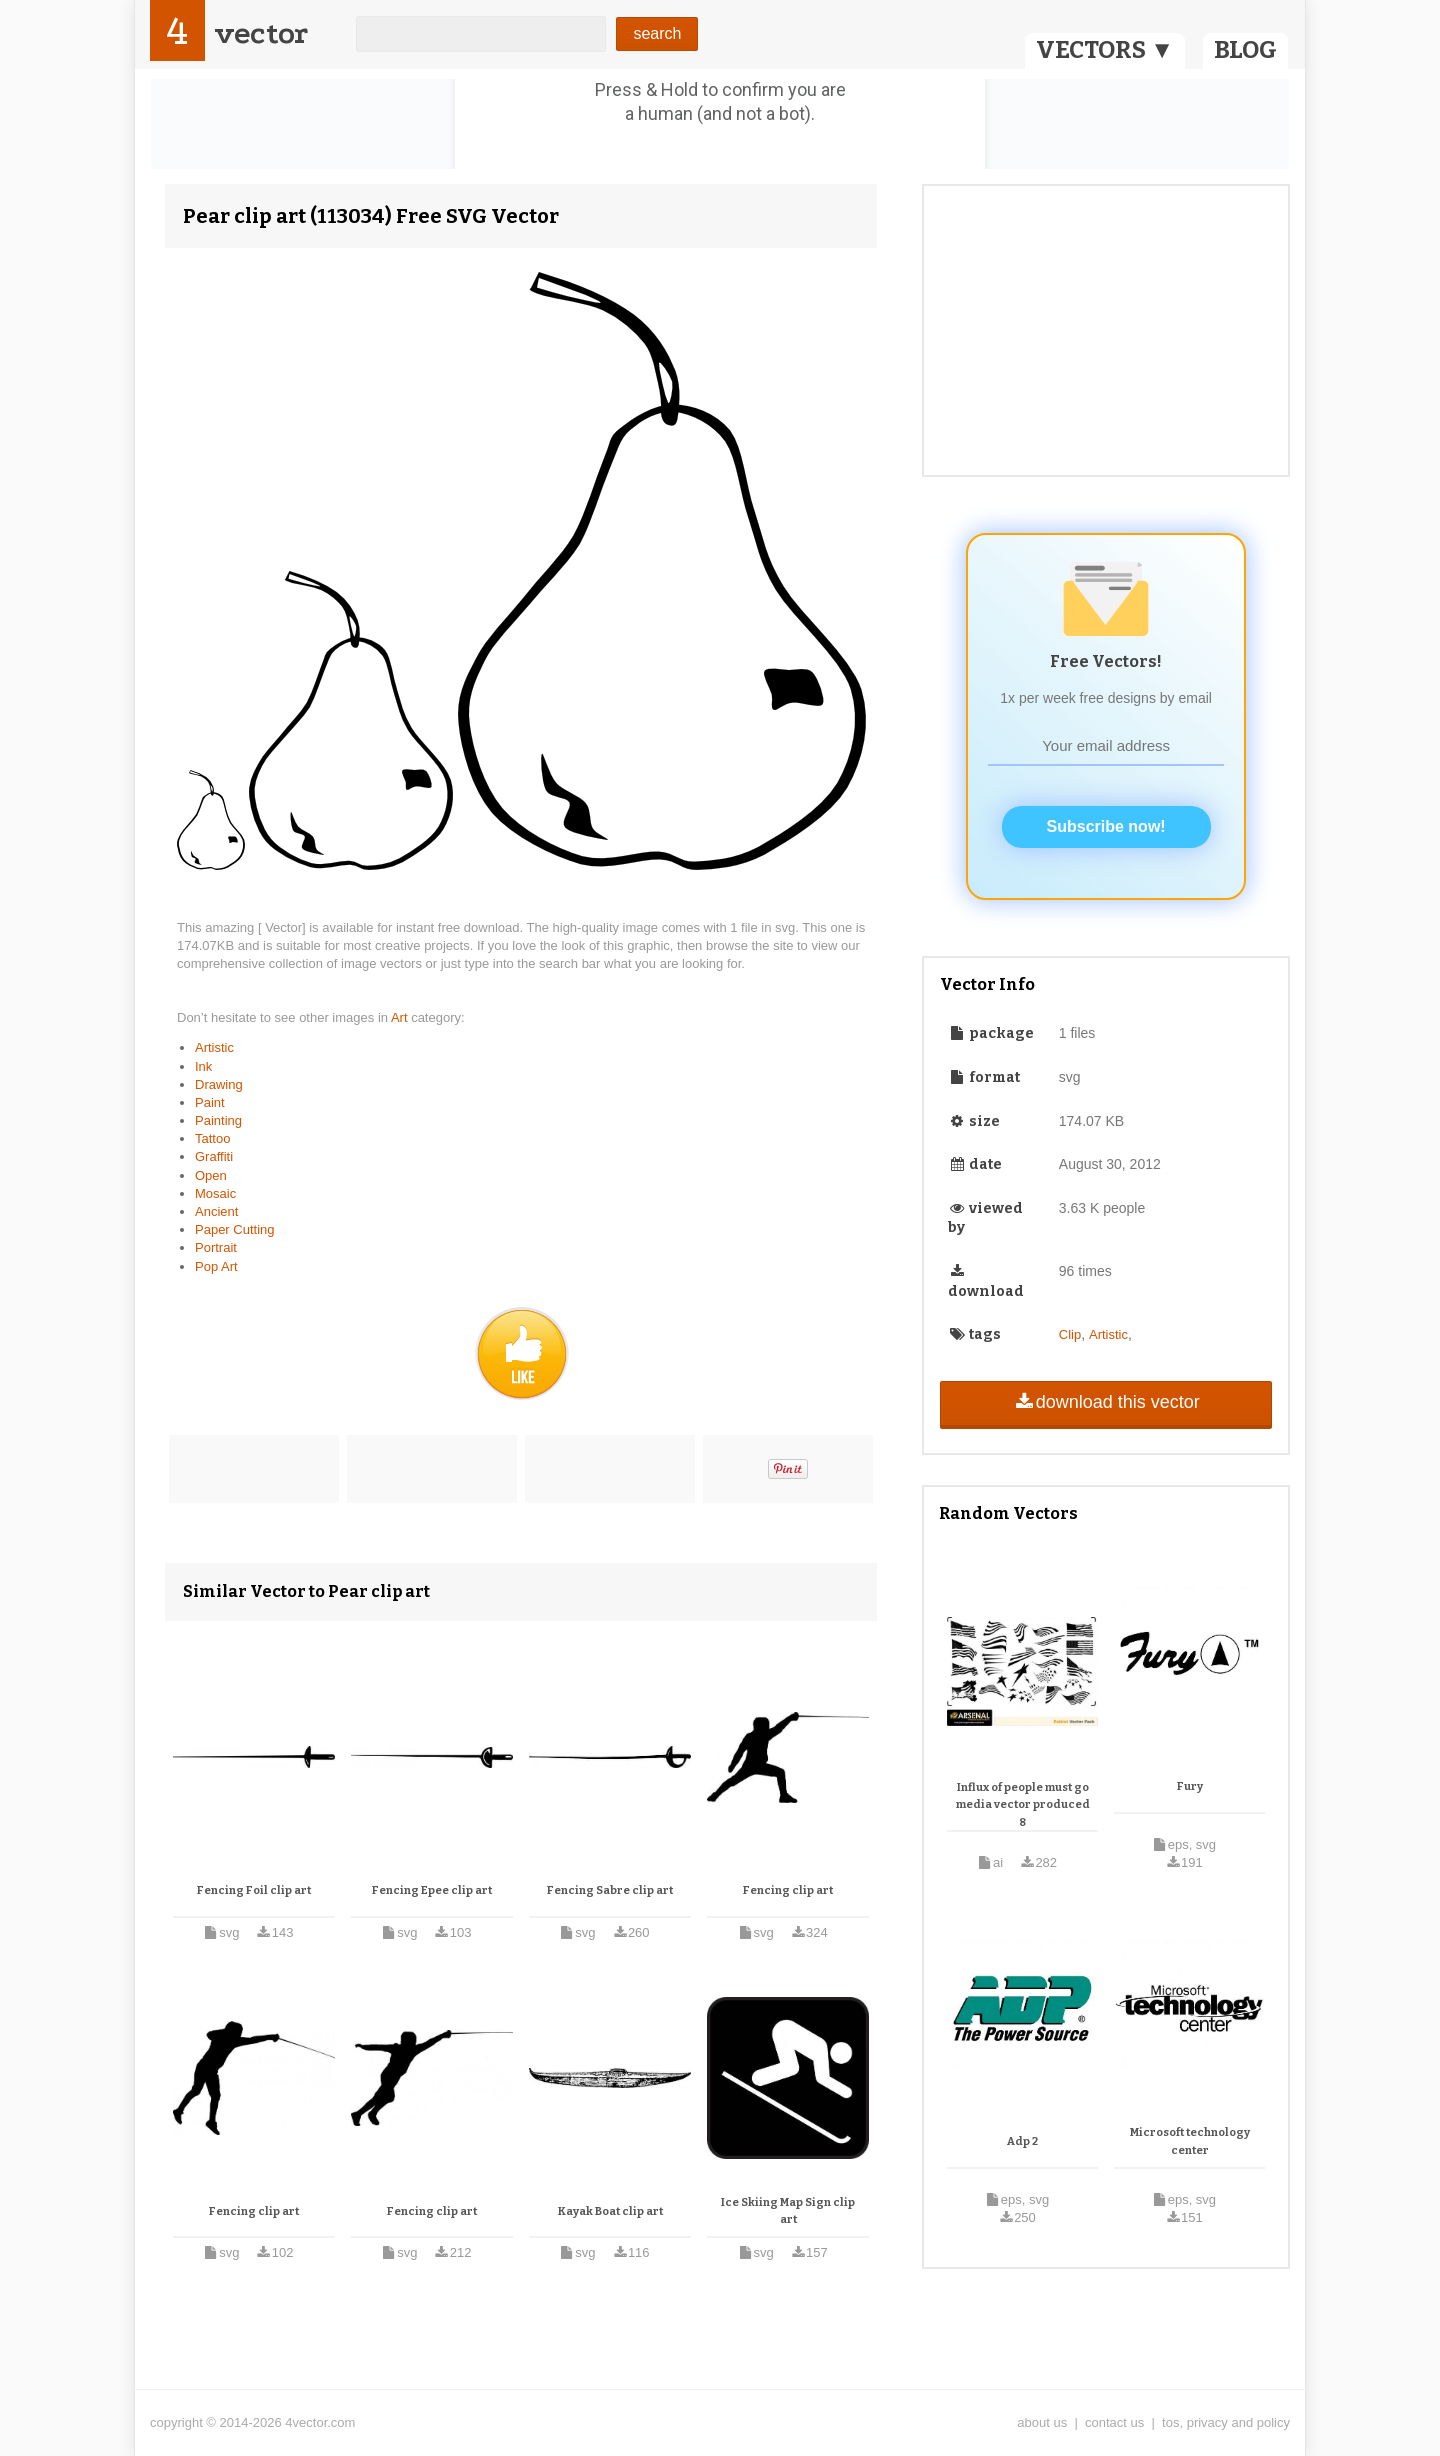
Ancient (216, 1211)
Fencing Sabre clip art (610, 1890)
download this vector (1105, 1402)
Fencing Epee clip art (432, 1890)
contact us (1114, 2422)
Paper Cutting (235, 1229)
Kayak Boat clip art (610, 2211)
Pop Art (216, 1266)
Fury (1190, 1786)
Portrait (216, 1247)
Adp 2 (1022, 2141)
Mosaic (215, 1193)
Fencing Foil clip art (254, 1890)
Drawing (219, 1084)
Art (401, 1017)
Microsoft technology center (1190, 2141)
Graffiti (214, 1156)
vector (261, 33)
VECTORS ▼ (1105, 50)
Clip (1070, 1334)
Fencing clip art (788, 1890)
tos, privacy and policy (1226, 2422)
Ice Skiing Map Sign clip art (788, 2211)
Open (211, 1175)
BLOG (1245, 50)
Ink (203, 1066)
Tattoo (212, 1138)
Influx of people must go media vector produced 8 (1023, 1805)
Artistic (214, 1047)
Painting (218, 1120)
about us (1042, 2422)
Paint (210, 1102)
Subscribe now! (1106, 826)
